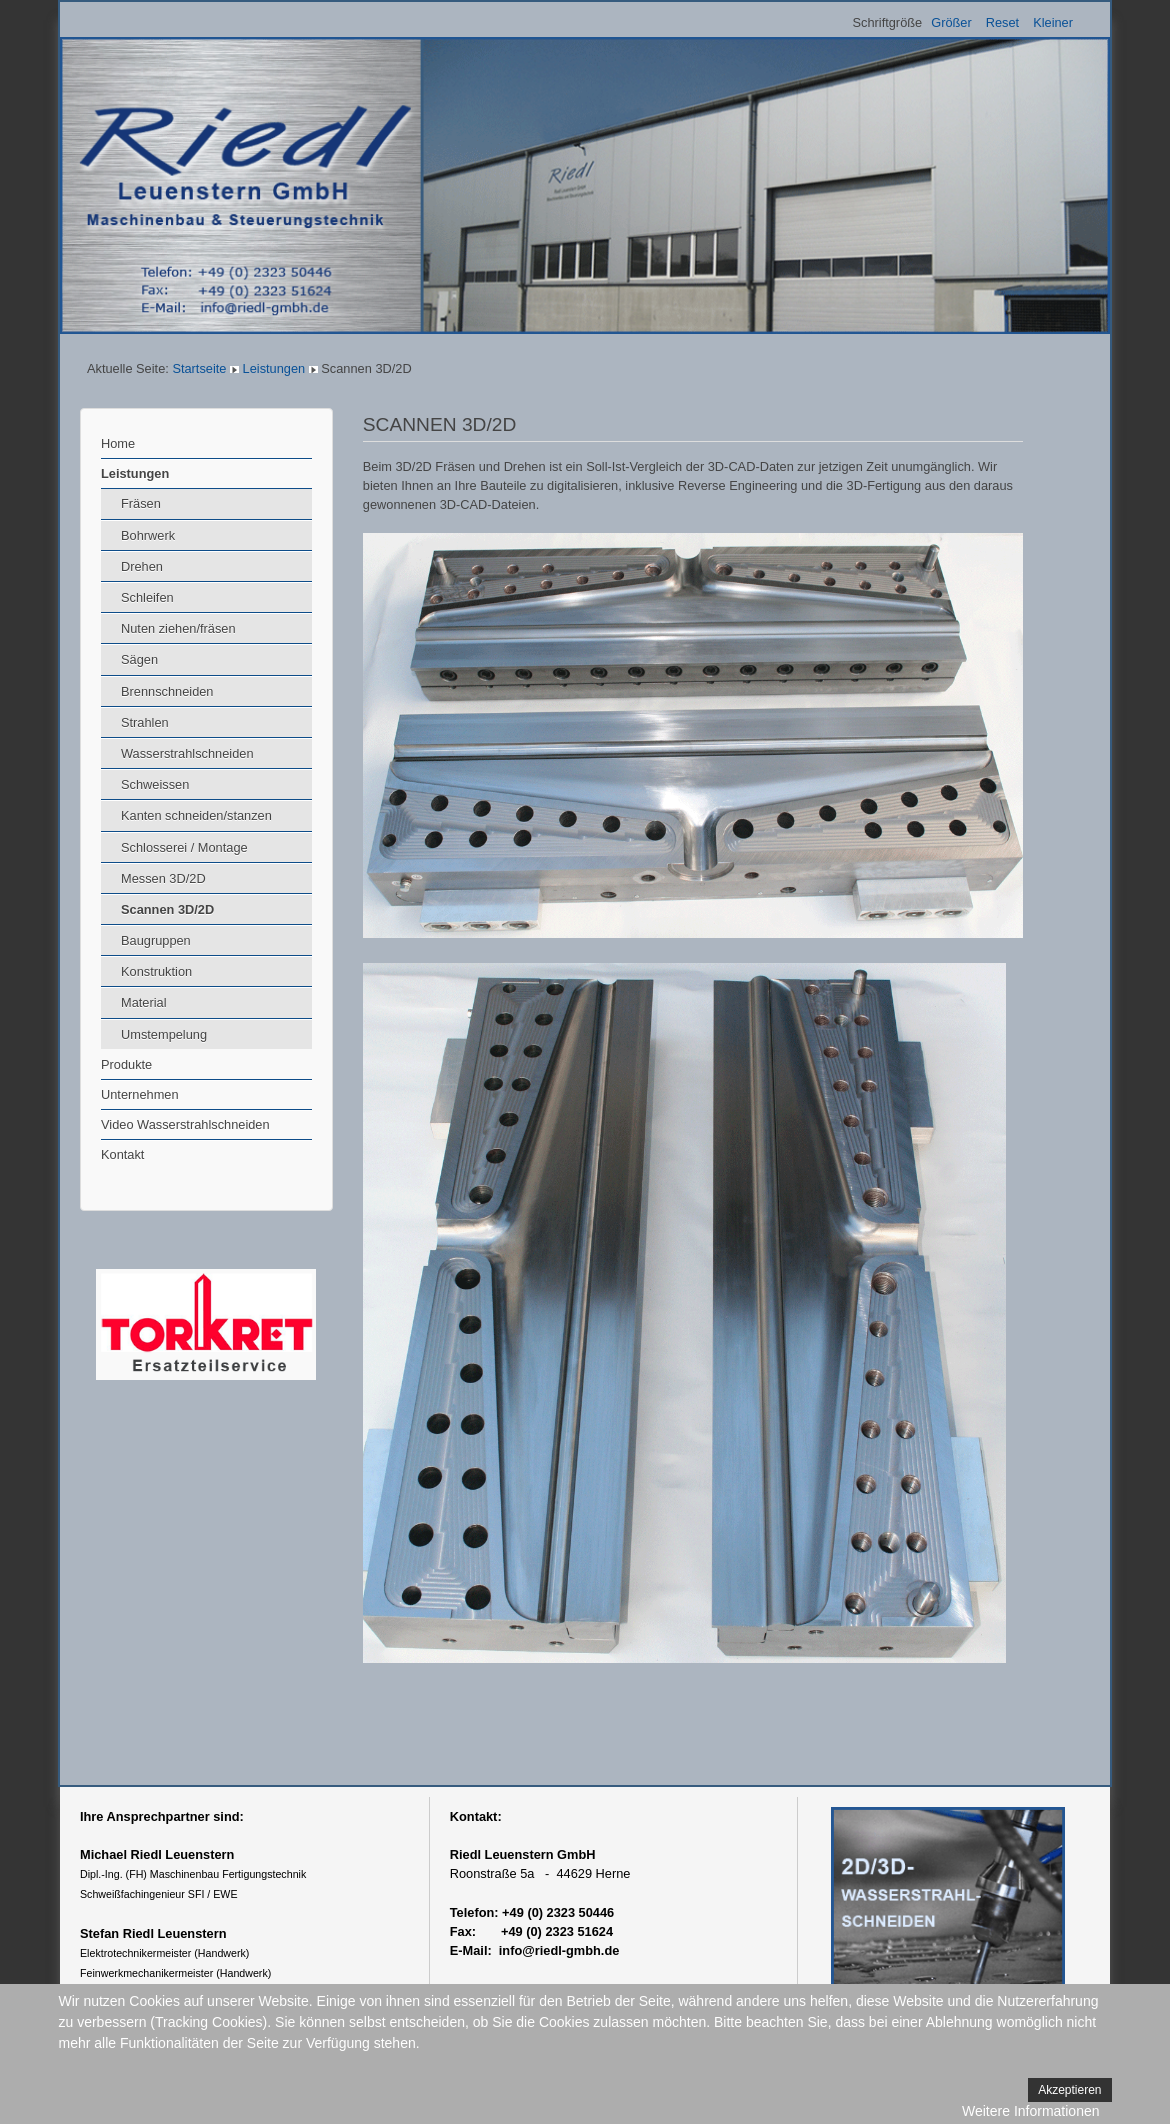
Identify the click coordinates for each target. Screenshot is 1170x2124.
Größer (951, 22)
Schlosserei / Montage (184, 847)
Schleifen (147, 597)
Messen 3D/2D (163, 878)
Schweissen (155, 784)
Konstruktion (156, 971)
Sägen (139, 659)
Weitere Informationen (1030, 2111)
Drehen (142, 566)
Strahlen (145, 722)
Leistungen (274, 368)
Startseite (199, 368)
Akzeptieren (1069, 2090)
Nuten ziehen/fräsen (178, 628)
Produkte (126, 1064)
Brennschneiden (167, 691)
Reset (1002, 22)
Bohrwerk (148, 535)
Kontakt (122, 1154)
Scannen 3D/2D (167, 909)
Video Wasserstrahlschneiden (185, 1124)
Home (118, 443)
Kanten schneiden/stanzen (196, 815)
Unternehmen (140, 1094)
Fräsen (141, 503)
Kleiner (1053, 22)
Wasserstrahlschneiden (187, 753)
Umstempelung (164, 1034)
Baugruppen (156, 940)
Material (144, 1002)
